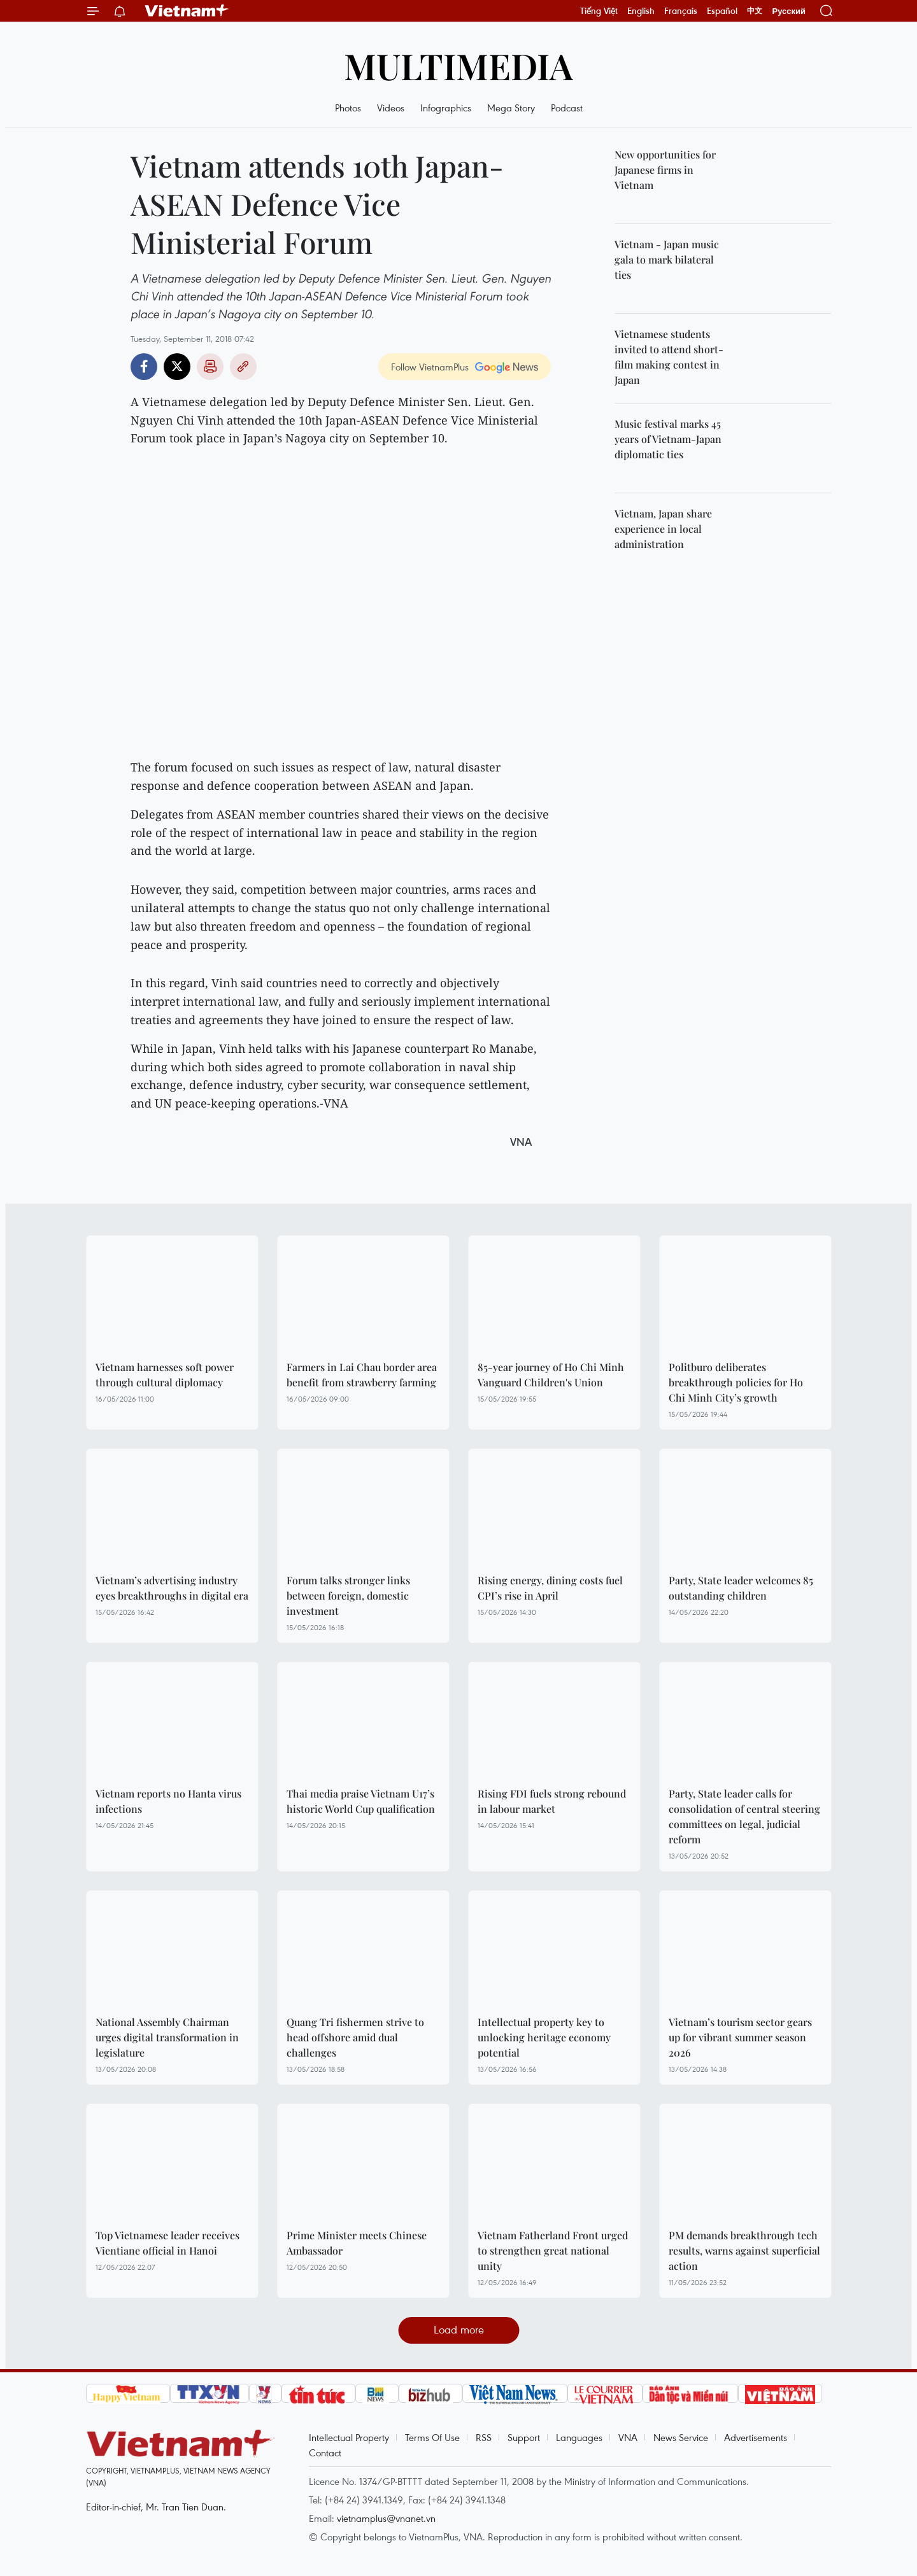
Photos (348, 107)
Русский (789, 11)
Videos (390, 107)
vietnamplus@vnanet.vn (386, 2518)
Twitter (177, 366)
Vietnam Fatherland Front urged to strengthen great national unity (553, 2250)
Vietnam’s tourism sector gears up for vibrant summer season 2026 (740, 2037)
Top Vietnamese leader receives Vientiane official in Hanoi (167, 2242)
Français (680, 11)
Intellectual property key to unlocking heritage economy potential (544, 2037)
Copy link (243, 366)
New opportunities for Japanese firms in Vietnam (665, 170)
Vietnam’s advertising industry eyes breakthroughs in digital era (172, 1587)
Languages (579, 2437)
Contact (325, 2452)
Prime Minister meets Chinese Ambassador (357, 2242)
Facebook (144, 366)
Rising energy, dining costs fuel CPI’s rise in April (550, 1587)
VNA (627, 2437)
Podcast (567, 107)
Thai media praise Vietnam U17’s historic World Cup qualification (361, 1801)
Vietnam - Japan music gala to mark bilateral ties (667, 259)
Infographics (445, 107)
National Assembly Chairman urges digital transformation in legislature (167, 2037)
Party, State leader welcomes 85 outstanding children (741, 1587)
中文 (754, 10)
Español (722, 11)
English (641, 11)
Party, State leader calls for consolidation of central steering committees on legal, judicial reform (744, 1816)
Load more (459, 2329)
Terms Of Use (432, 2437)
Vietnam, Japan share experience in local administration (663, 529)
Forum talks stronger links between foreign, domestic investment (348, 1595)
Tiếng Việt (599, 11)
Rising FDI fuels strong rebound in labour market (552, 1801)
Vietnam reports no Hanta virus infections (168, 1801)
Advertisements (755, 2437)
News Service (680, 2437)
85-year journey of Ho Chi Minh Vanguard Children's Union (551, 1374)
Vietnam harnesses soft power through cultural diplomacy (165, 1374)
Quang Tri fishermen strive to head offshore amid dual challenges (355, 2037)
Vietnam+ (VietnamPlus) (187, 10)
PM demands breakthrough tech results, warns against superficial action (744, 2250)
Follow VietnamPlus (430, 366)
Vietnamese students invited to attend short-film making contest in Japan (669, 356)
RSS (484, 2437)
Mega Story (511, 107)
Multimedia (458, 65)
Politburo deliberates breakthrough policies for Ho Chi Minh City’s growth (736, 1382)
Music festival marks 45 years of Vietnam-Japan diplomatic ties (668, 439)
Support (524, 2437)
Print (210, 366)
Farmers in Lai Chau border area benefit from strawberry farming (362, 1374)
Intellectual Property (349, 2437)
